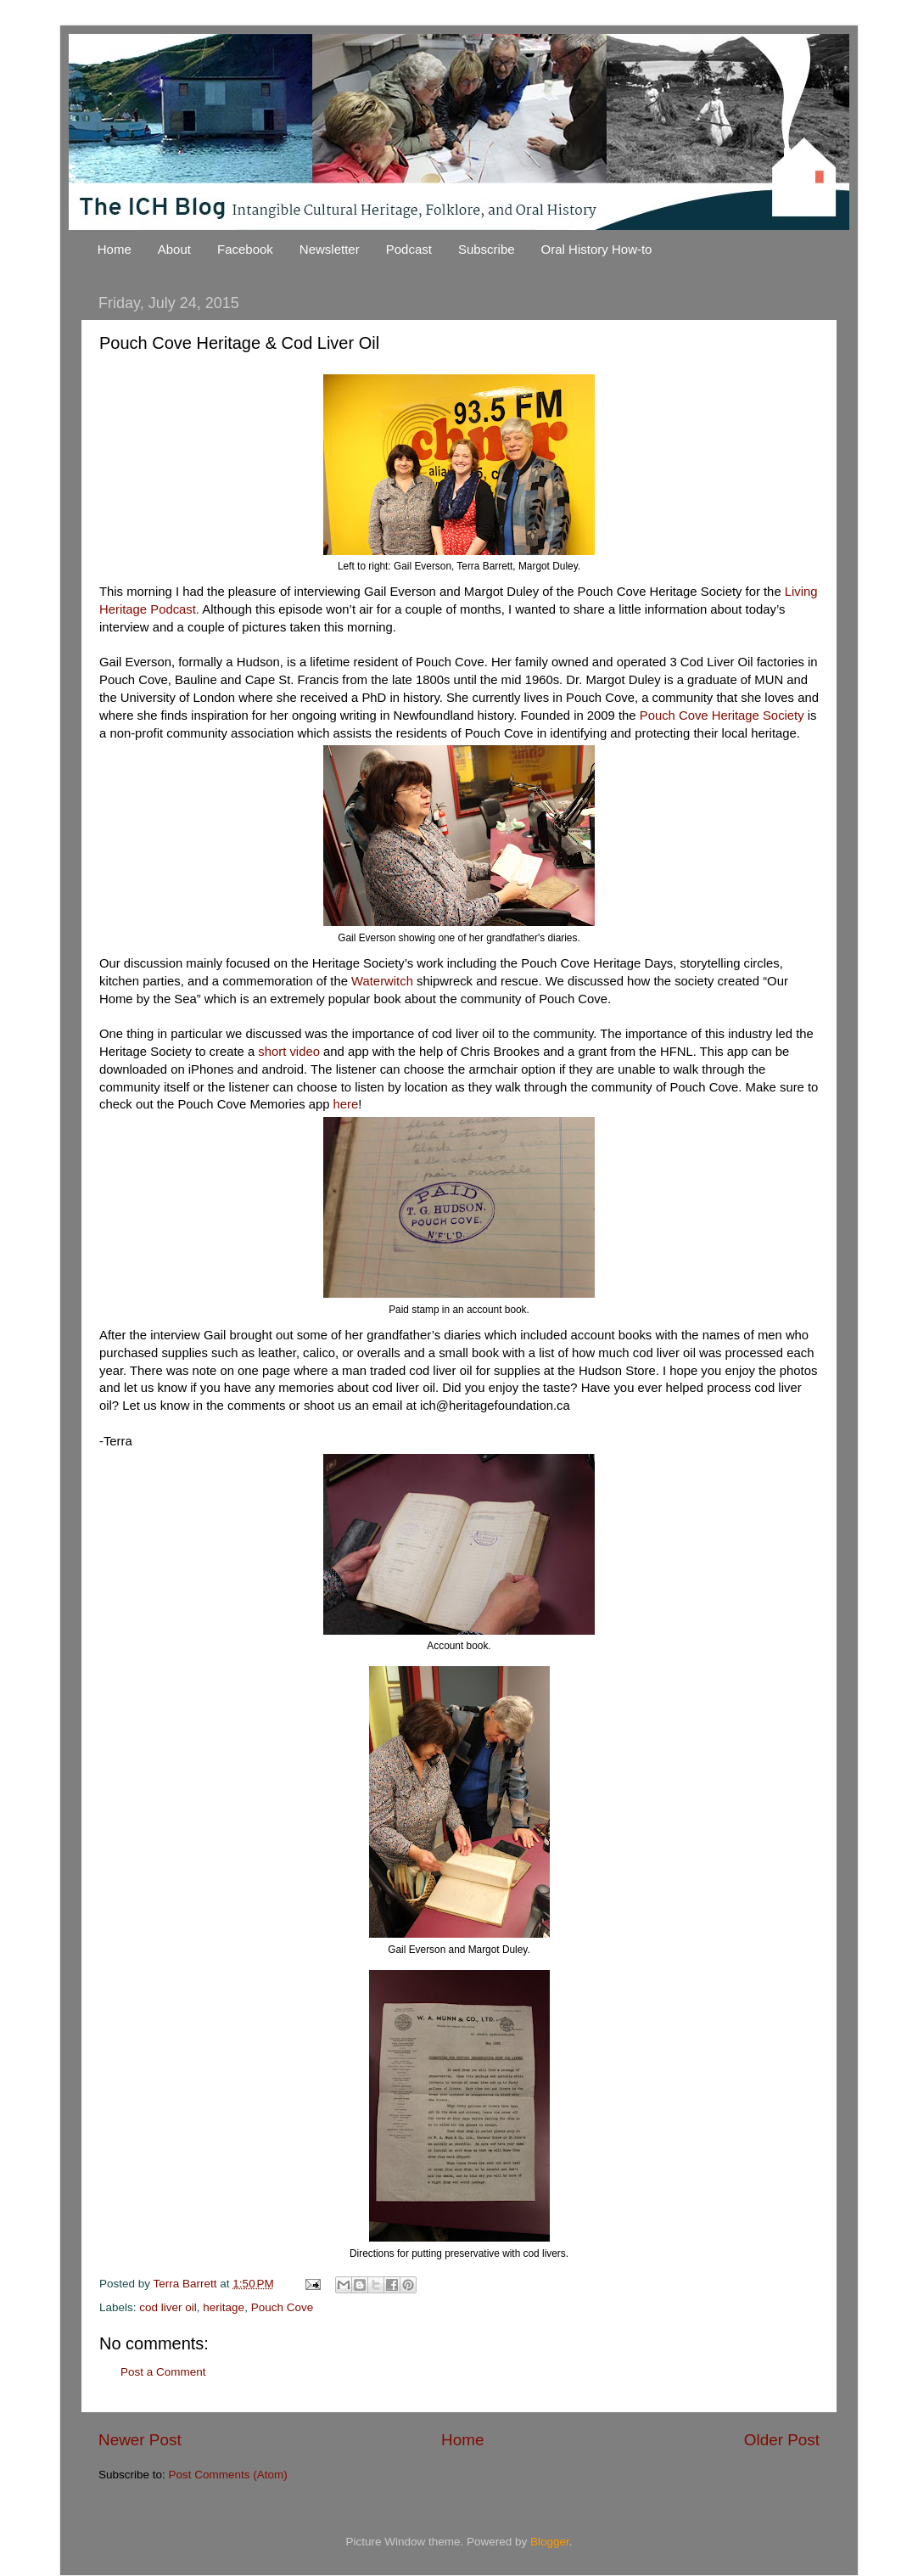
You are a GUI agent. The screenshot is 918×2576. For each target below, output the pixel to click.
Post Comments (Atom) (228, 2474)
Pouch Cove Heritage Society (722, 715)
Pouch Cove (282, 2307)
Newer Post (140, 2440)
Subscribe (486, 249)
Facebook (245, 249)
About (174, 249)
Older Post (782, 2440)
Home (115, 249)
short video (289, 1051)
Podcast (409, 249)
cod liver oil (168, 2307)
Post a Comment (163, 2372)
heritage (223, 2307)
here (346, 1104)
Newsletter (329, 249)
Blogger (549, 2541)
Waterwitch (384, 981)
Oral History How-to (596, 249)
